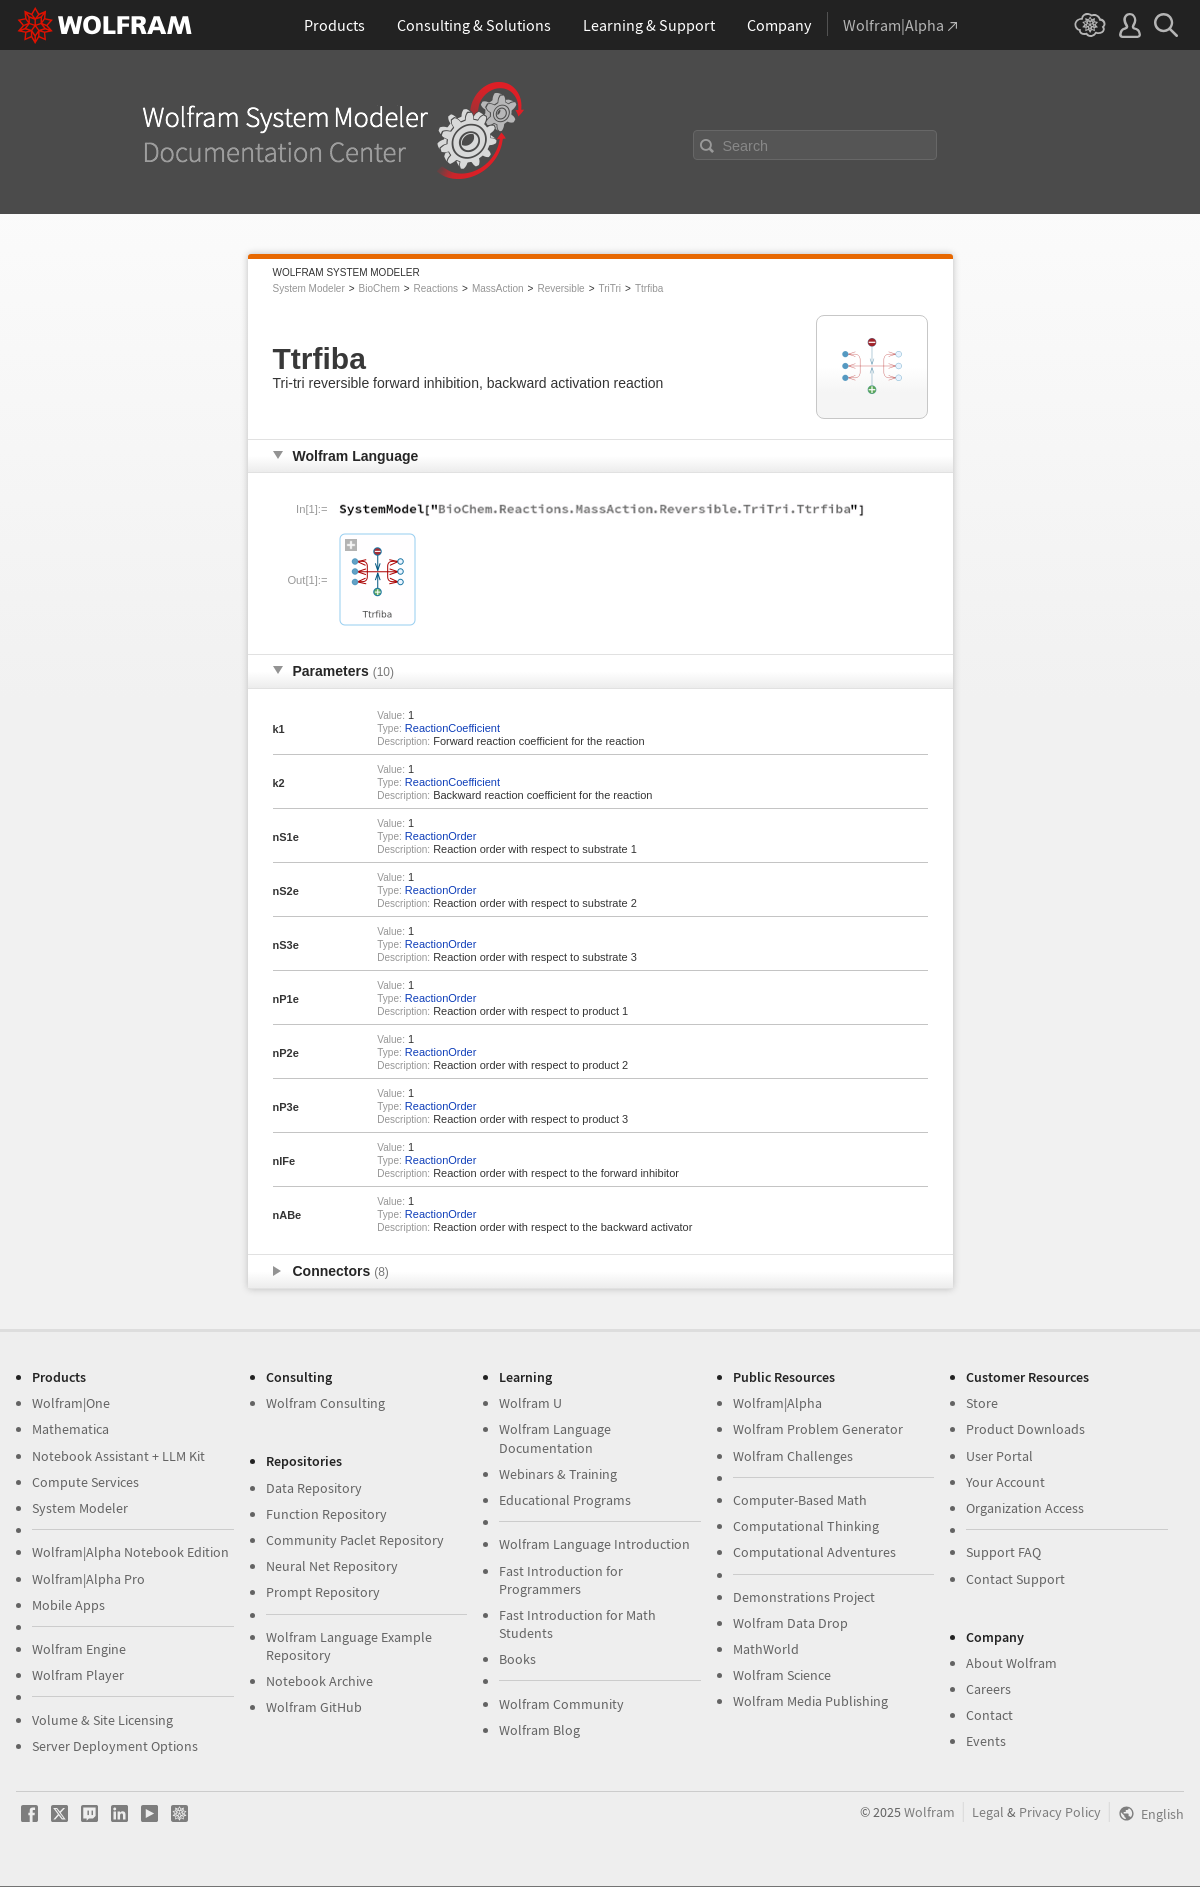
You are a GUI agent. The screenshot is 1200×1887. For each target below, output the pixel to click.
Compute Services (85, 1482)
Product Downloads (1025, 1429)
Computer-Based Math (800, 1500)
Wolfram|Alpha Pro (88, 1579)
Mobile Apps (68, 1605)
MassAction (498, 288)
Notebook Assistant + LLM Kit (118, 1456)
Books (517, 1659)
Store (982, 1403)
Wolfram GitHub (314, 1707)
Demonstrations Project (804, 1597)
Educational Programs (565, 1500)
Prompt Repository (323, 1592)
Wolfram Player (78, 1675)
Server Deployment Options (115, 1746)
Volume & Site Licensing (102, 1720)
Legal (988, 1812)
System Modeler (309, 288)
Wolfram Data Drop (790, 1623)
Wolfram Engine (79, 1649)
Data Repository (314, 1488)
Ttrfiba (649, 288)
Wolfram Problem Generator (818, 1429)
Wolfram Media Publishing (810, 1701)
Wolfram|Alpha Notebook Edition (130, 1552)
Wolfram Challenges (793, 1456)
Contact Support (1015, 1579)
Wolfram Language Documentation (555, 1438)
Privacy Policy (1060, 1812)
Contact (989, 1715)
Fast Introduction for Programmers (561, 1580)
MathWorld (766, 1649)
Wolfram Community (561, 1704)
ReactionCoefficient (452, 728)
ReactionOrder (441, 836)
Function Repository (326, 1514)
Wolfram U (530, 1403)
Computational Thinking (806, 1526)
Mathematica (70, 1429)
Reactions (436, 288)
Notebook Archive (319, 1681)
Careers (988, 1689)
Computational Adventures (814, 1552)
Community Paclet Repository (355, 1540)
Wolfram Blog (539, 1730)
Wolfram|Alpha (777, 1403)
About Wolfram (1011, 1663)
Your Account (1005, 1482)
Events (986, 1741)
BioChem (379, 288)
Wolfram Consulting (325, 1403)
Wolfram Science (782, 1675)
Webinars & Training (558, 1474)
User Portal (999, 1456)
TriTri (610, 288)
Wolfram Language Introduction (594, 1544)
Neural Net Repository (332, 1566)
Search (746, 146)
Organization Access (1025, 1508)
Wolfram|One (71, 1403)
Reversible (560, 288)
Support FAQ (1003, 1552)
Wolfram (929, 1812)
